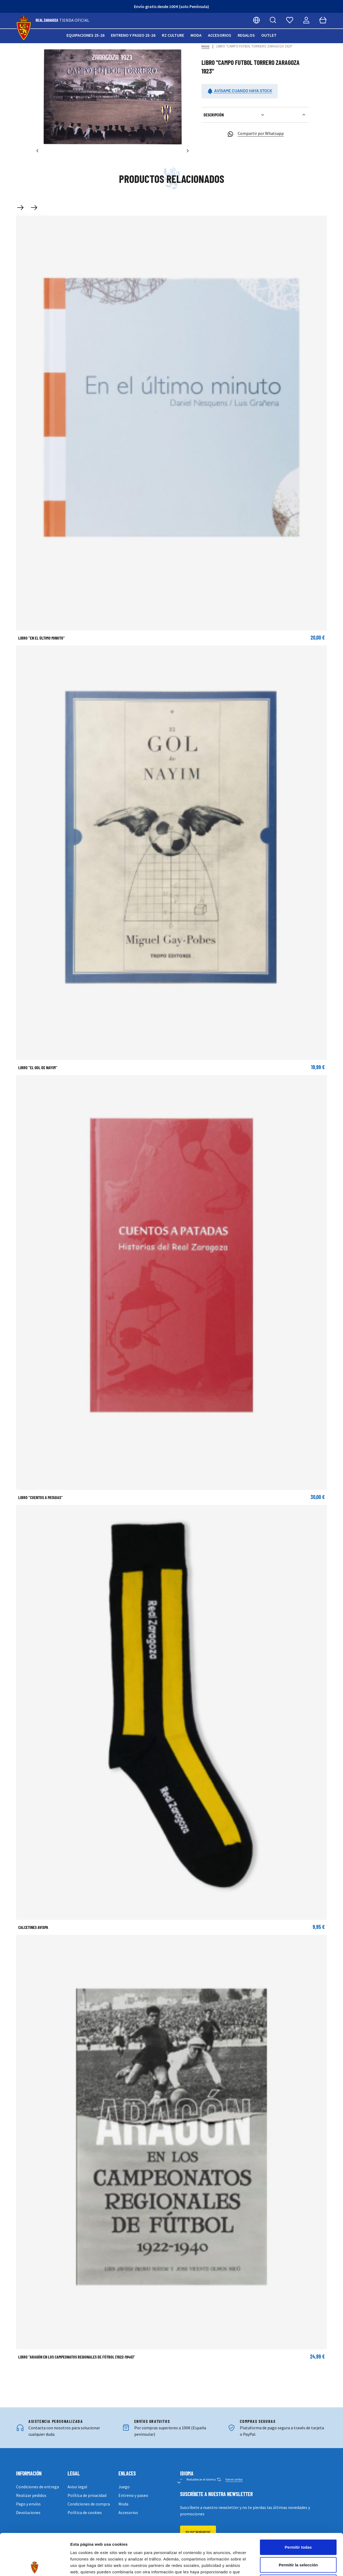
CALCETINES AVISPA (33, 1927)
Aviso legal (77, 2486)
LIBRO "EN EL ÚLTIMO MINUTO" (41, 637)
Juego (124, 2486)
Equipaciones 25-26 (85, 35)
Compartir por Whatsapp (255, 134)
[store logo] (23, 28)
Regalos (246, 35)
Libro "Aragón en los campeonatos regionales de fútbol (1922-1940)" (76, 2356)
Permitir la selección (298, 2523)
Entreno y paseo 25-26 (133, 35)
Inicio (206, 46)
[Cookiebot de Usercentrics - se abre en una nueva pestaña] (34, 2566)
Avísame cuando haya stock (239, 91)
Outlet (269, 35)
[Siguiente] (187, 150)
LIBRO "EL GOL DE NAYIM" (37, 1067)
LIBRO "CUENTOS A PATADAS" (40, 1497)
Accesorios (219, 35)
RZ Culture (173, 35)
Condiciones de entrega (37, 2486)
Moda (196, 35)
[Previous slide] (22, 207)
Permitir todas (298, 2505)
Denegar (298, 2540)
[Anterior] (37, 150)
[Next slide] (36, 207)
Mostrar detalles (290, 2565)
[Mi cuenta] (306, 20)
